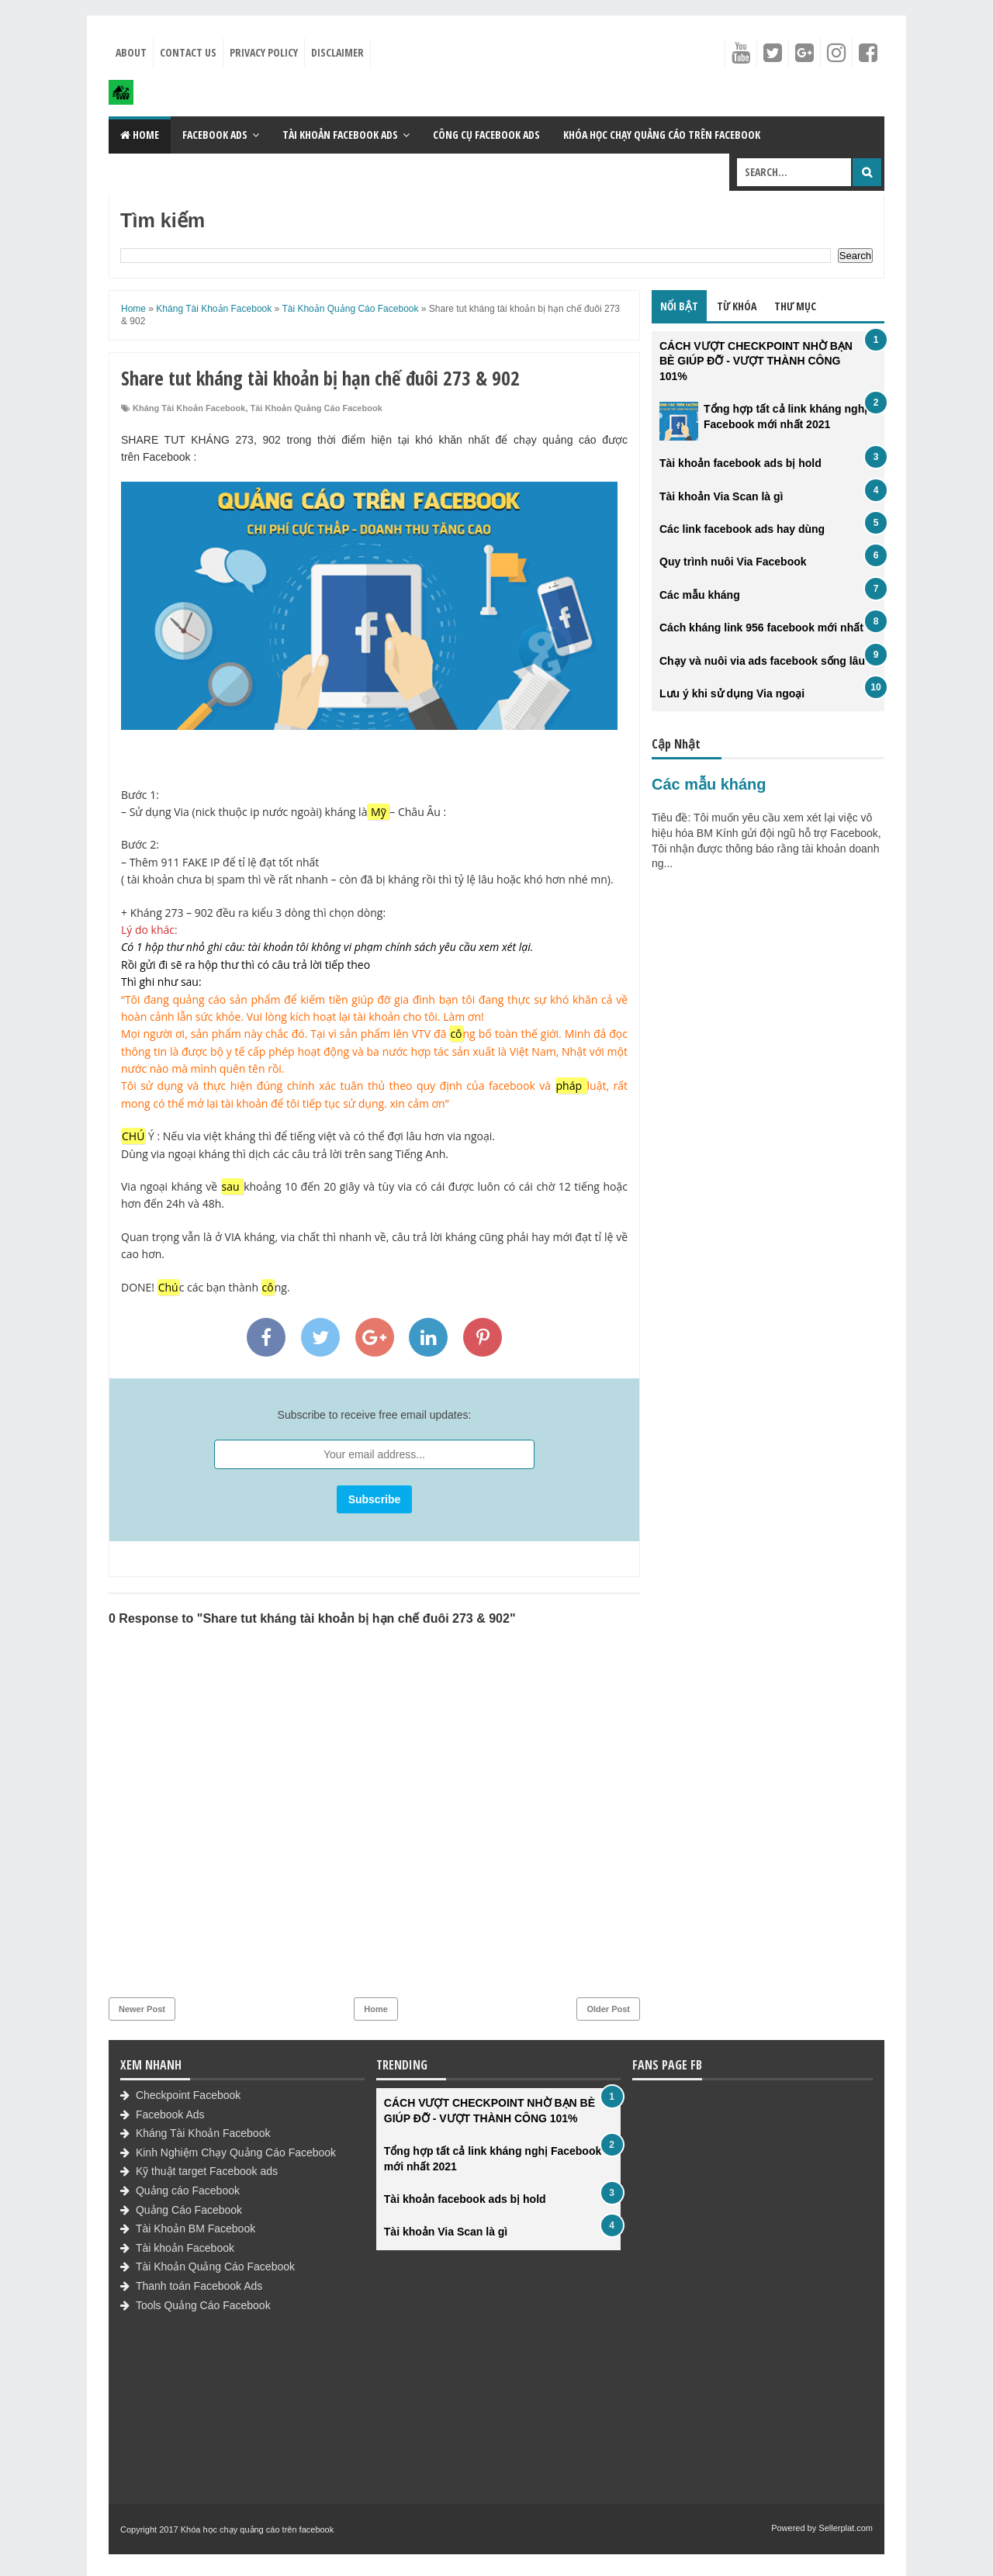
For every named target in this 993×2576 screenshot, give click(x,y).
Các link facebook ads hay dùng (742, 529)
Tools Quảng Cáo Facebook (203, 2305)
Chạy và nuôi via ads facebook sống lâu (762, 661)
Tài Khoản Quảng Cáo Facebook (316, 408)
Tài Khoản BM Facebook (195, 2228)
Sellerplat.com (845, 2528)
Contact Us (188, 52)
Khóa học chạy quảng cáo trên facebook (257, 2529)
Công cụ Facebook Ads (486, 134)
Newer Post (142, 2009)
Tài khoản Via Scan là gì (721, 496)
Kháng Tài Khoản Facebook (189, 408)
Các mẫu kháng (699, 595)
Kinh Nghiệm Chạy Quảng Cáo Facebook (236, 2152)
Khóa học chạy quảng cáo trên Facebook (661, 134)
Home (139, 134)
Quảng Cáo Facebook (189, 2210)
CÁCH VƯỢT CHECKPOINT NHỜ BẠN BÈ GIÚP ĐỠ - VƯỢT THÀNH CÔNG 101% (756, 361)
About (131, 52)
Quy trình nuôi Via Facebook (733, 561)
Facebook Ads (214, 134)
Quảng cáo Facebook (188, 2190)
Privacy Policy (264, 52)
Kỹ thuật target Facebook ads (207, 2171)
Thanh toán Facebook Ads (199, 2286)
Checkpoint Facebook (188, 2095)
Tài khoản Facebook (185, 2248)
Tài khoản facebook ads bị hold (740, 463)
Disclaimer (337, 52)
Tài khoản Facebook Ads (340, 134)
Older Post (608, 2009)
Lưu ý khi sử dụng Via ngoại (731, 693)
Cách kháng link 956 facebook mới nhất (761, 627)
